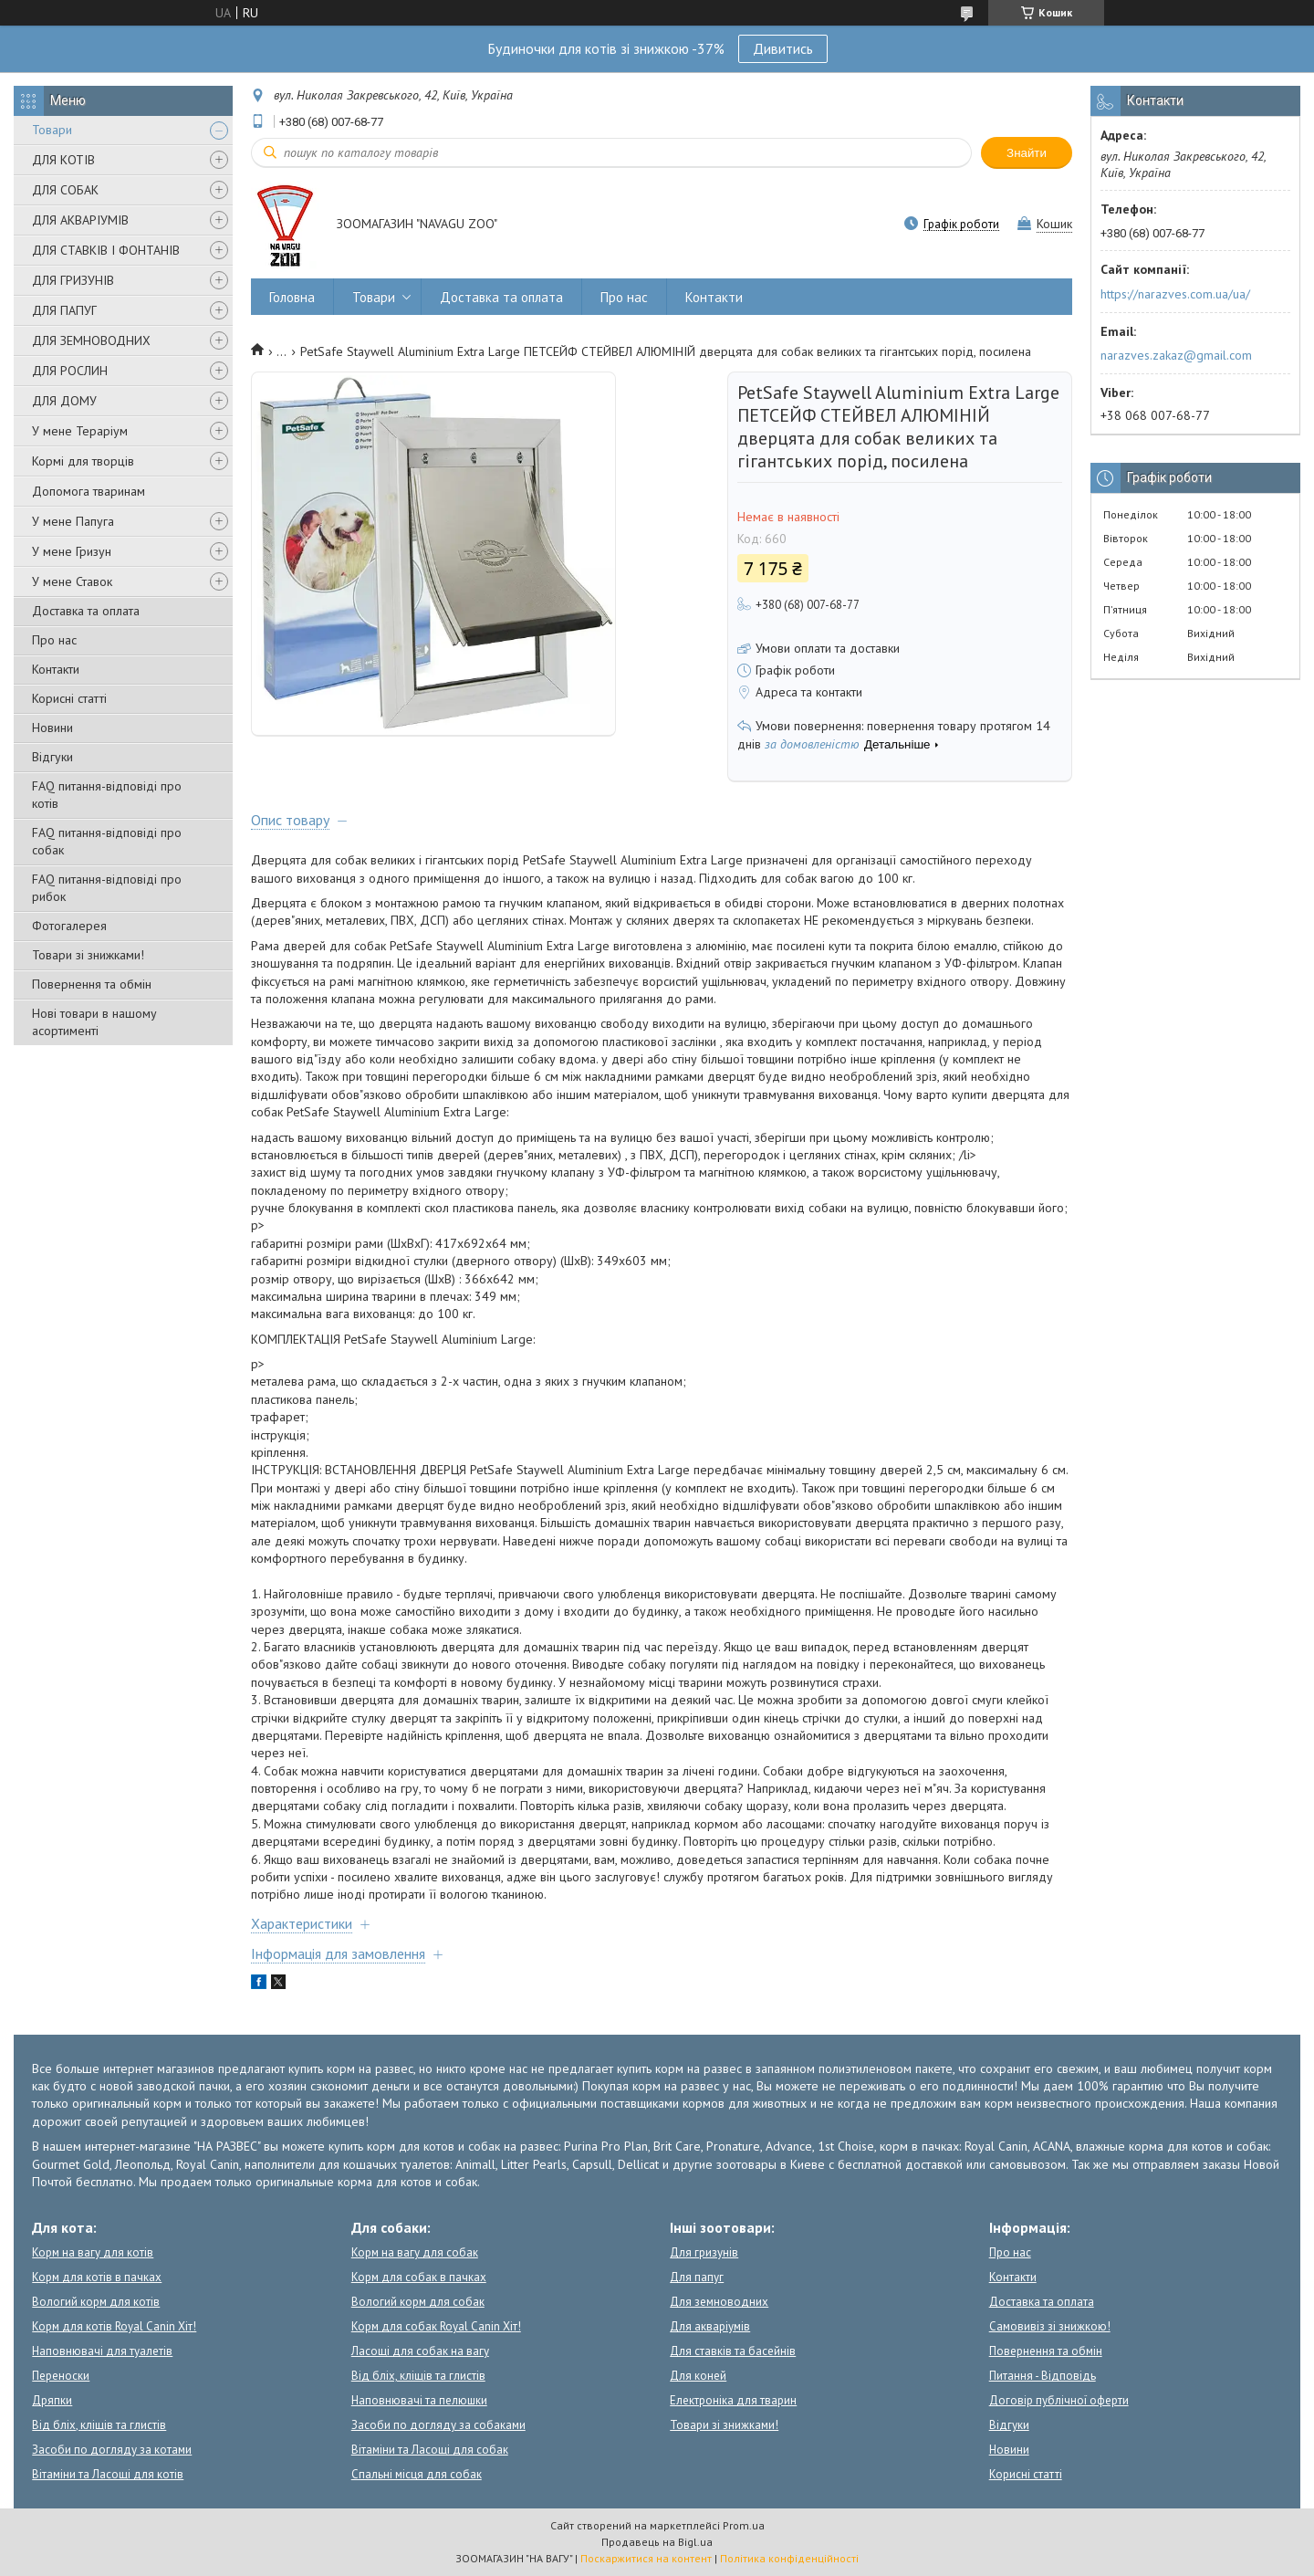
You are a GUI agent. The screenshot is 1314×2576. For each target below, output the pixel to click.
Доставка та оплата (86, 610)
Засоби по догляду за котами (112, 2449)
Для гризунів (704, 2252)
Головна (292, 297)
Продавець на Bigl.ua (657, 2542)
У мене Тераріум (80, 431)
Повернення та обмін (91, 984)
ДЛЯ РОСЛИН (70, 370)
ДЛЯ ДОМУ (64, 401)
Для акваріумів (710, 2326)
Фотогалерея (69, 925)
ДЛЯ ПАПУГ (64, 310)
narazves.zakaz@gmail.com (1176, 355)
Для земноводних (719, 2301)
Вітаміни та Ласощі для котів (107, 2474)
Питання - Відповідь (1042, 2375)
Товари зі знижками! (88, 955)
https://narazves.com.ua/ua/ (1175, 294)
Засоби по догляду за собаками (438, 2425)
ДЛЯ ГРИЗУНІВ (73, 280)
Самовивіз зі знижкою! (1050, 2326)
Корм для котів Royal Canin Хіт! (114, 2326)
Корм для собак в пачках (418, 2277)
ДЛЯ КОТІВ (63, 160)
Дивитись (783, 48)
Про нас (54, 640)
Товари (52, 129)
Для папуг (697, 2277)
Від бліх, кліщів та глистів (99, 2425)
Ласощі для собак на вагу (420, 2351)
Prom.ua (744, 2525)
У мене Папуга (73, 521)
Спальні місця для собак (416, 2474)
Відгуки (52, 757)
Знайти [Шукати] (1026, 153)
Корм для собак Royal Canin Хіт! (436, 2326)
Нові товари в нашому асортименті (94, 1022)
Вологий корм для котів (96, 2301)
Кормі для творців (83, 461)
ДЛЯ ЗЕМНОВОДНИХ (91, 340)
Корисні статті (69, 698)
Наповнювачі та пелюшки (419, 2400)
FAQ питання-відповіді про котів (107, 795)
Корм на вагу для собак (414, 2252)
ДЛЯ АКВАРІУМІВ (80, 220)
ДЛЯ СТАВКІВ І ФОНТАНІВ (106, 250)
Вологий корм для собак (418, 2301)
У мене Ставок (72, 581)
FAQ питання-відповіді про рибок (107, 888)
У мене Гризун (71, 551)
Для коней (698, 2375)
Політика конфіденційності (789, 2558)
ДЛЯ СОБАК (65, 190)
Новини (52, 727)
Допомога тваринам (88, 491)
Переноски (60, 2375)
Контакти (55, 669)
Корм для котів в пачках (97, 2277)
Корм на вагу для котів (92, 2252)
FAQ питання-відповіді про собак (107, 841)
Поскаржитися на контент (646, 2558)
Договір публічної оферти (1059, 2400)
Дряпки (52, 2400)
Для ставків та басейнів (733, 2351)
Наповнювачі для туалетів (102, 2351)
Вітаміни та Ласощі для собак (429, 2449)
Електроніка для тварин (733, 2400)
